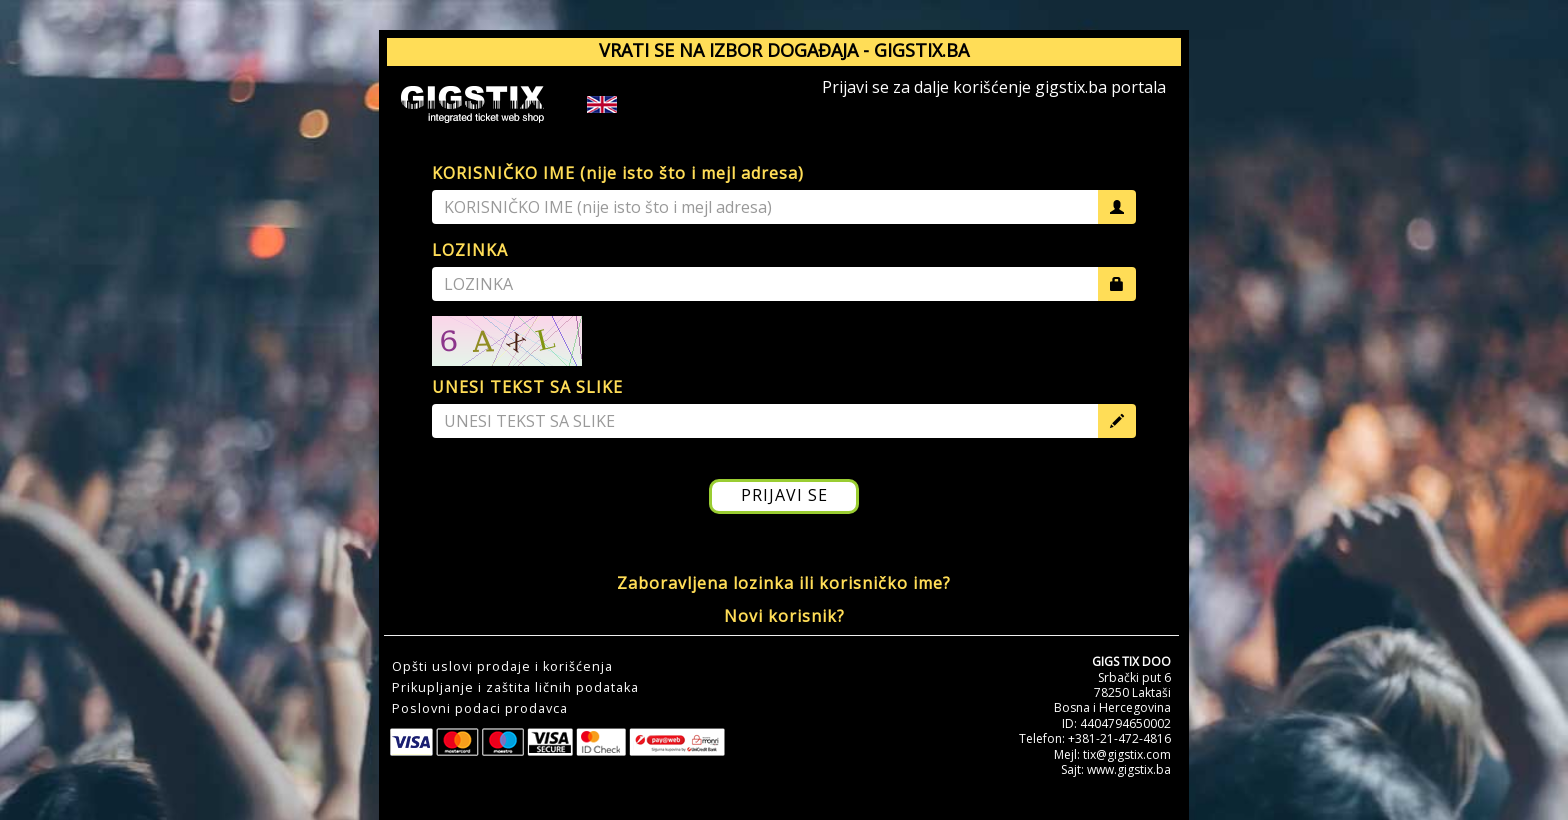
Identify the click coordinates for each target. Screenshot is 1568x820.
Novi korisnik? (784, 616)
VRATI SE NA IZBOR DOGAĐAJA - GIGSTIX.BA (784, 50)
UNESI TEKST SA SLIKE (527, 387)
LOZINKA (470, 250)
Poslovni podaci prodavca (480, 709)
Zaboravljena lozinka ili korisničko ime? (784, 583)
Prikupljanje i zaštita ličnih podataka (515, 688)
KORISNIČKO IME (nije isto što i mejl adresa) (618, 173)
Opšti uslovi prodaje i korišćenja (502, 667)
